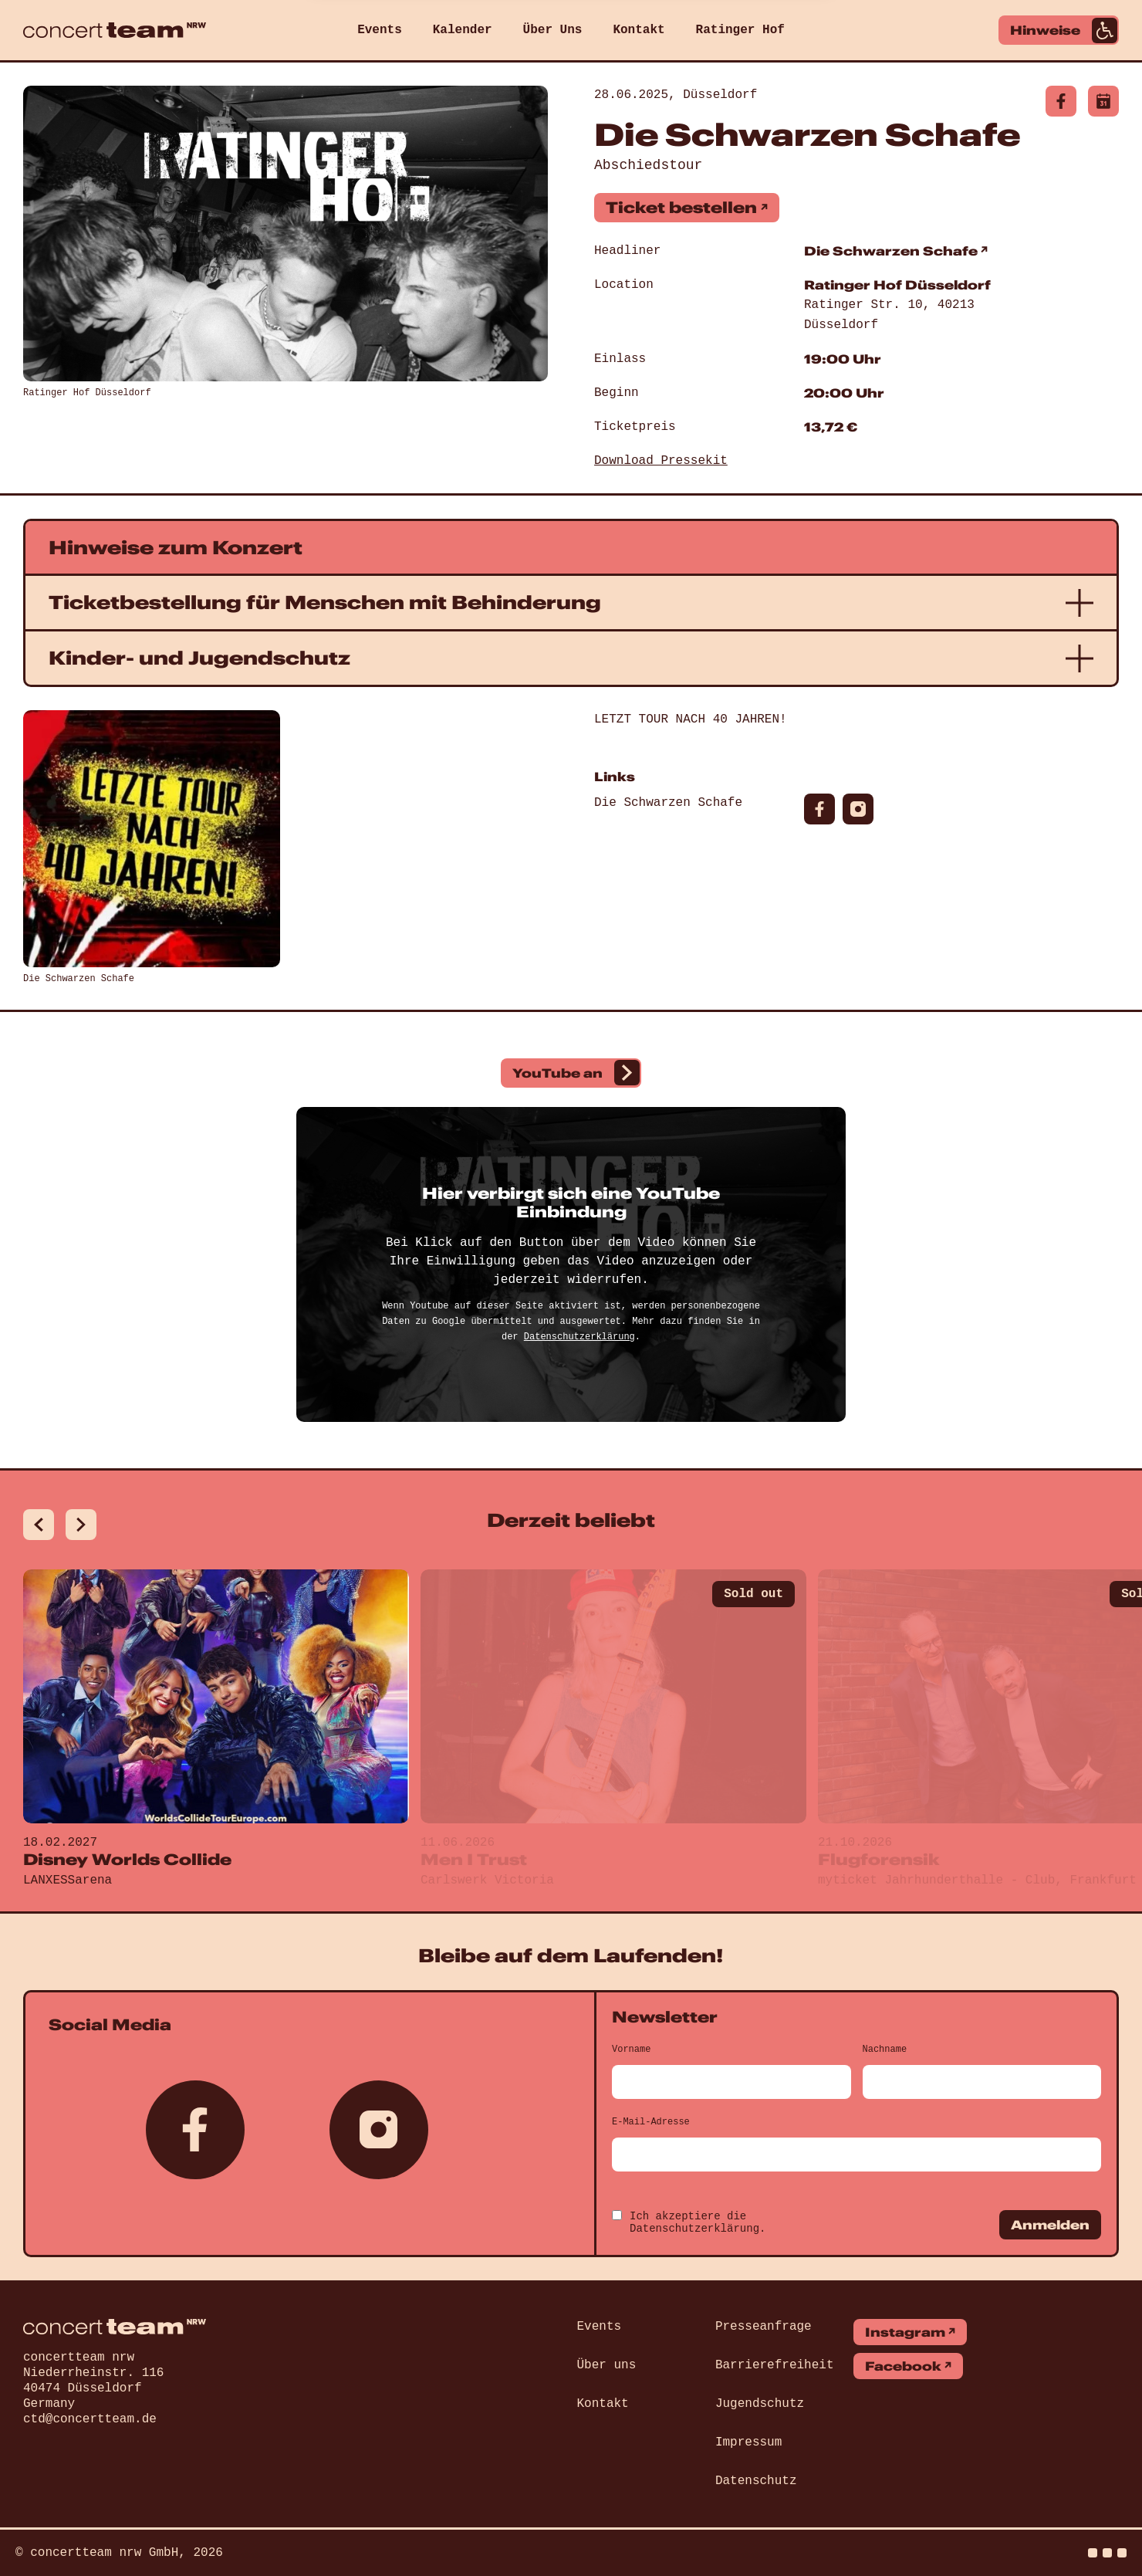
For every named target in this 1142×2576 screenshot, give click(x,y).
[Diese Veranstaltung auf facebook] (1061, 101)
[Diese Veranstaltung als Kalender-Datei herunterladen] (1103, 101)
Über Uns (553, 30)
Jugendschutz (759, 2404)
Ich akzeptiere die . (697, 2222)
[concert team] (114, 30)
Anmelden (1050, 2224)
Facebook (903, 2366)
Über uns (607, 2365)
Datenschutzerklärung (579, 1337)
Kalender (462, 30)
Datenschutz (756, 2481)
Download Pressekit (661, 461)
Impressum (748, 2442)
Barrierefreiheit (774, 2365)
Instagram (905, 2332)
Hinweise (1063, 30)
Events (379, 30)
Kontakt (638, 30)
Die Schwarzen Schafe (891, 251)
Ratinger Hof (740, 30)
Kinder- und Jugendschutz (199, 657)
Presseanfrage (763, 2327)
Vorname (631, 2049)
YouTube (576, 1072)
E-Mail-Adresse (651, 2122)
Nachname (885, 2049)
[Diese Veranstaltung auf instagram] (858, 809)
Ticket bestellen (681, 207)
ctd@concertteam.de (90, 2419)
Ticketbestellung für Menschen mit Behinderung (325, 602)
